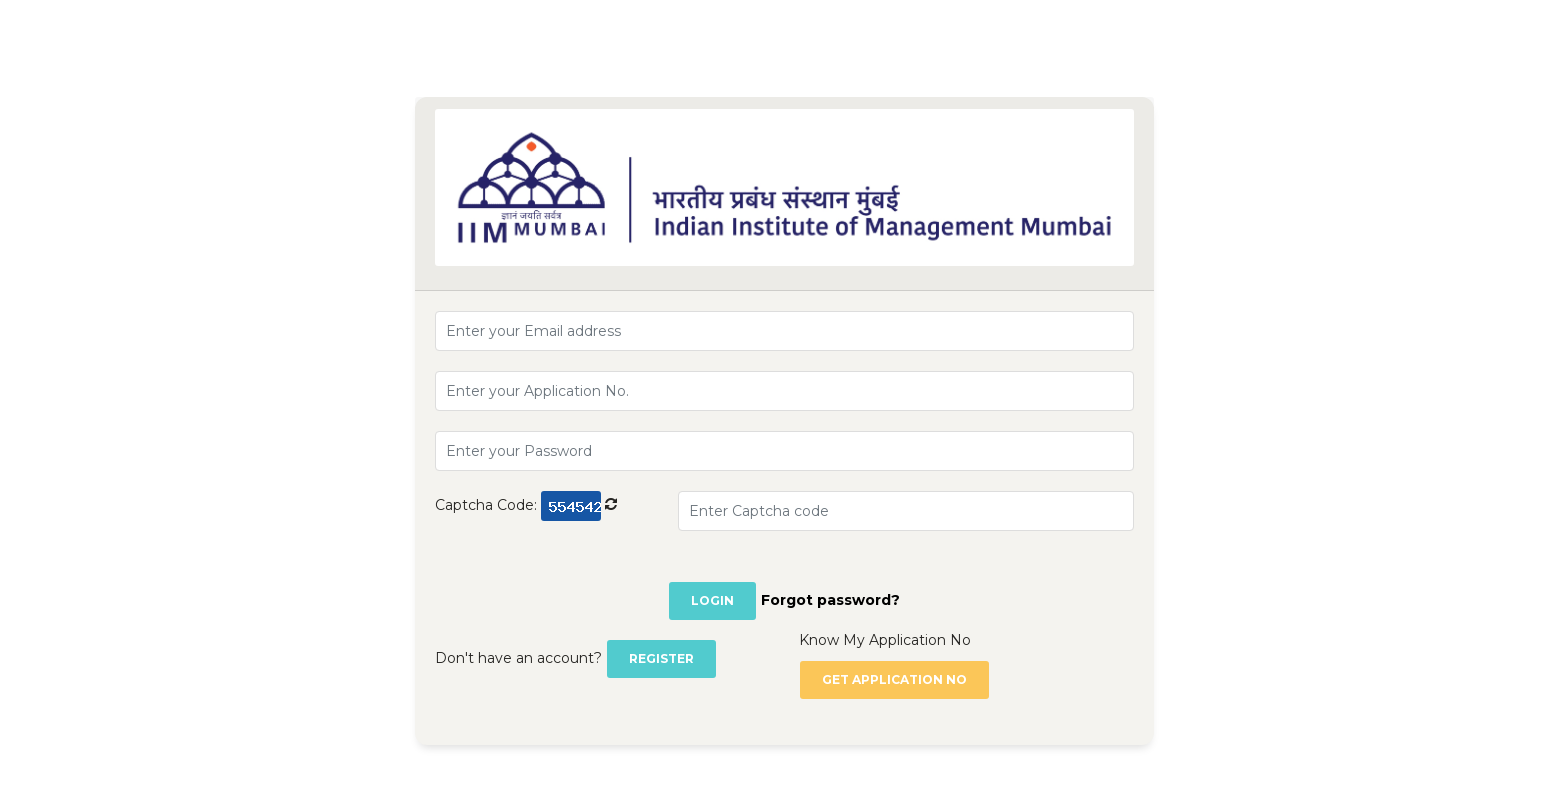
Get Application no (894, 679)
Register (661, 658)
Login (712, 600)
